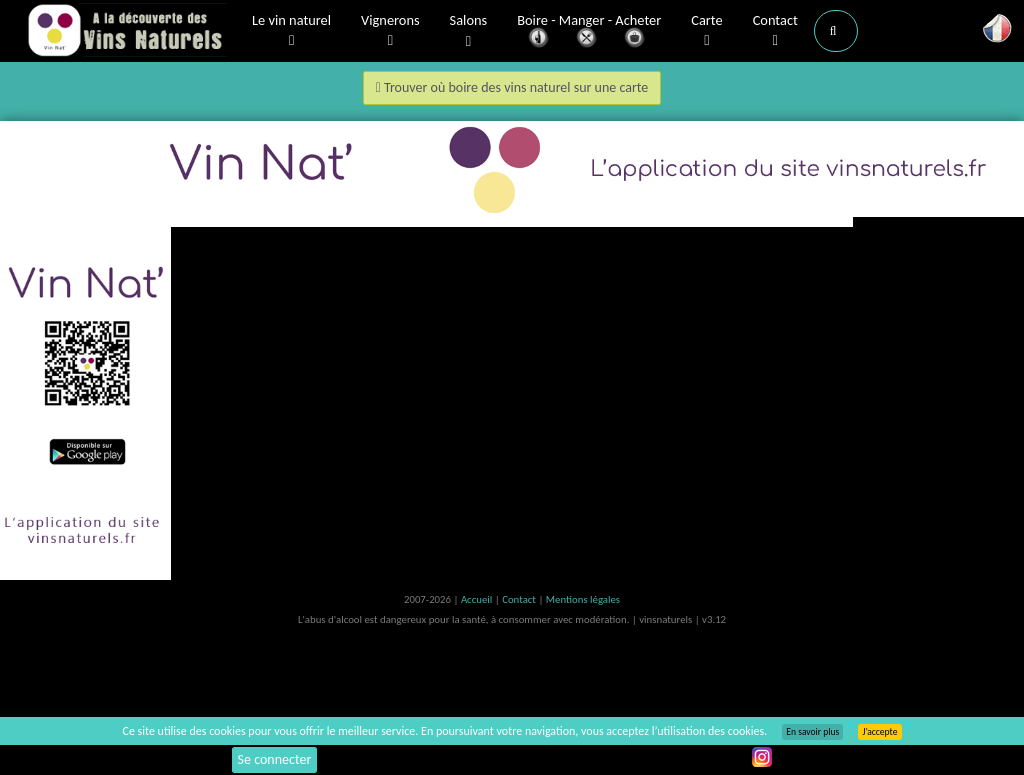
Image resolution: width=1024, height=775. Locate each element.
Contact (775, 31)
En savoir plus (812, 732)
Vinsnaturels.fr (127, 32)
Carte (706, 31)
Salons (469, 31)
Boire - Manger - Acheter (589, 32)
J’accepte (879, 732)
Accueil (478, 599)
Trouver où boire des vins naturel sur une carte (512, 87)
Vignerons (390, 31)
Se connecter (275, 759)
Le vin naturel (291, 31)
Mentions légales (583, 599)
